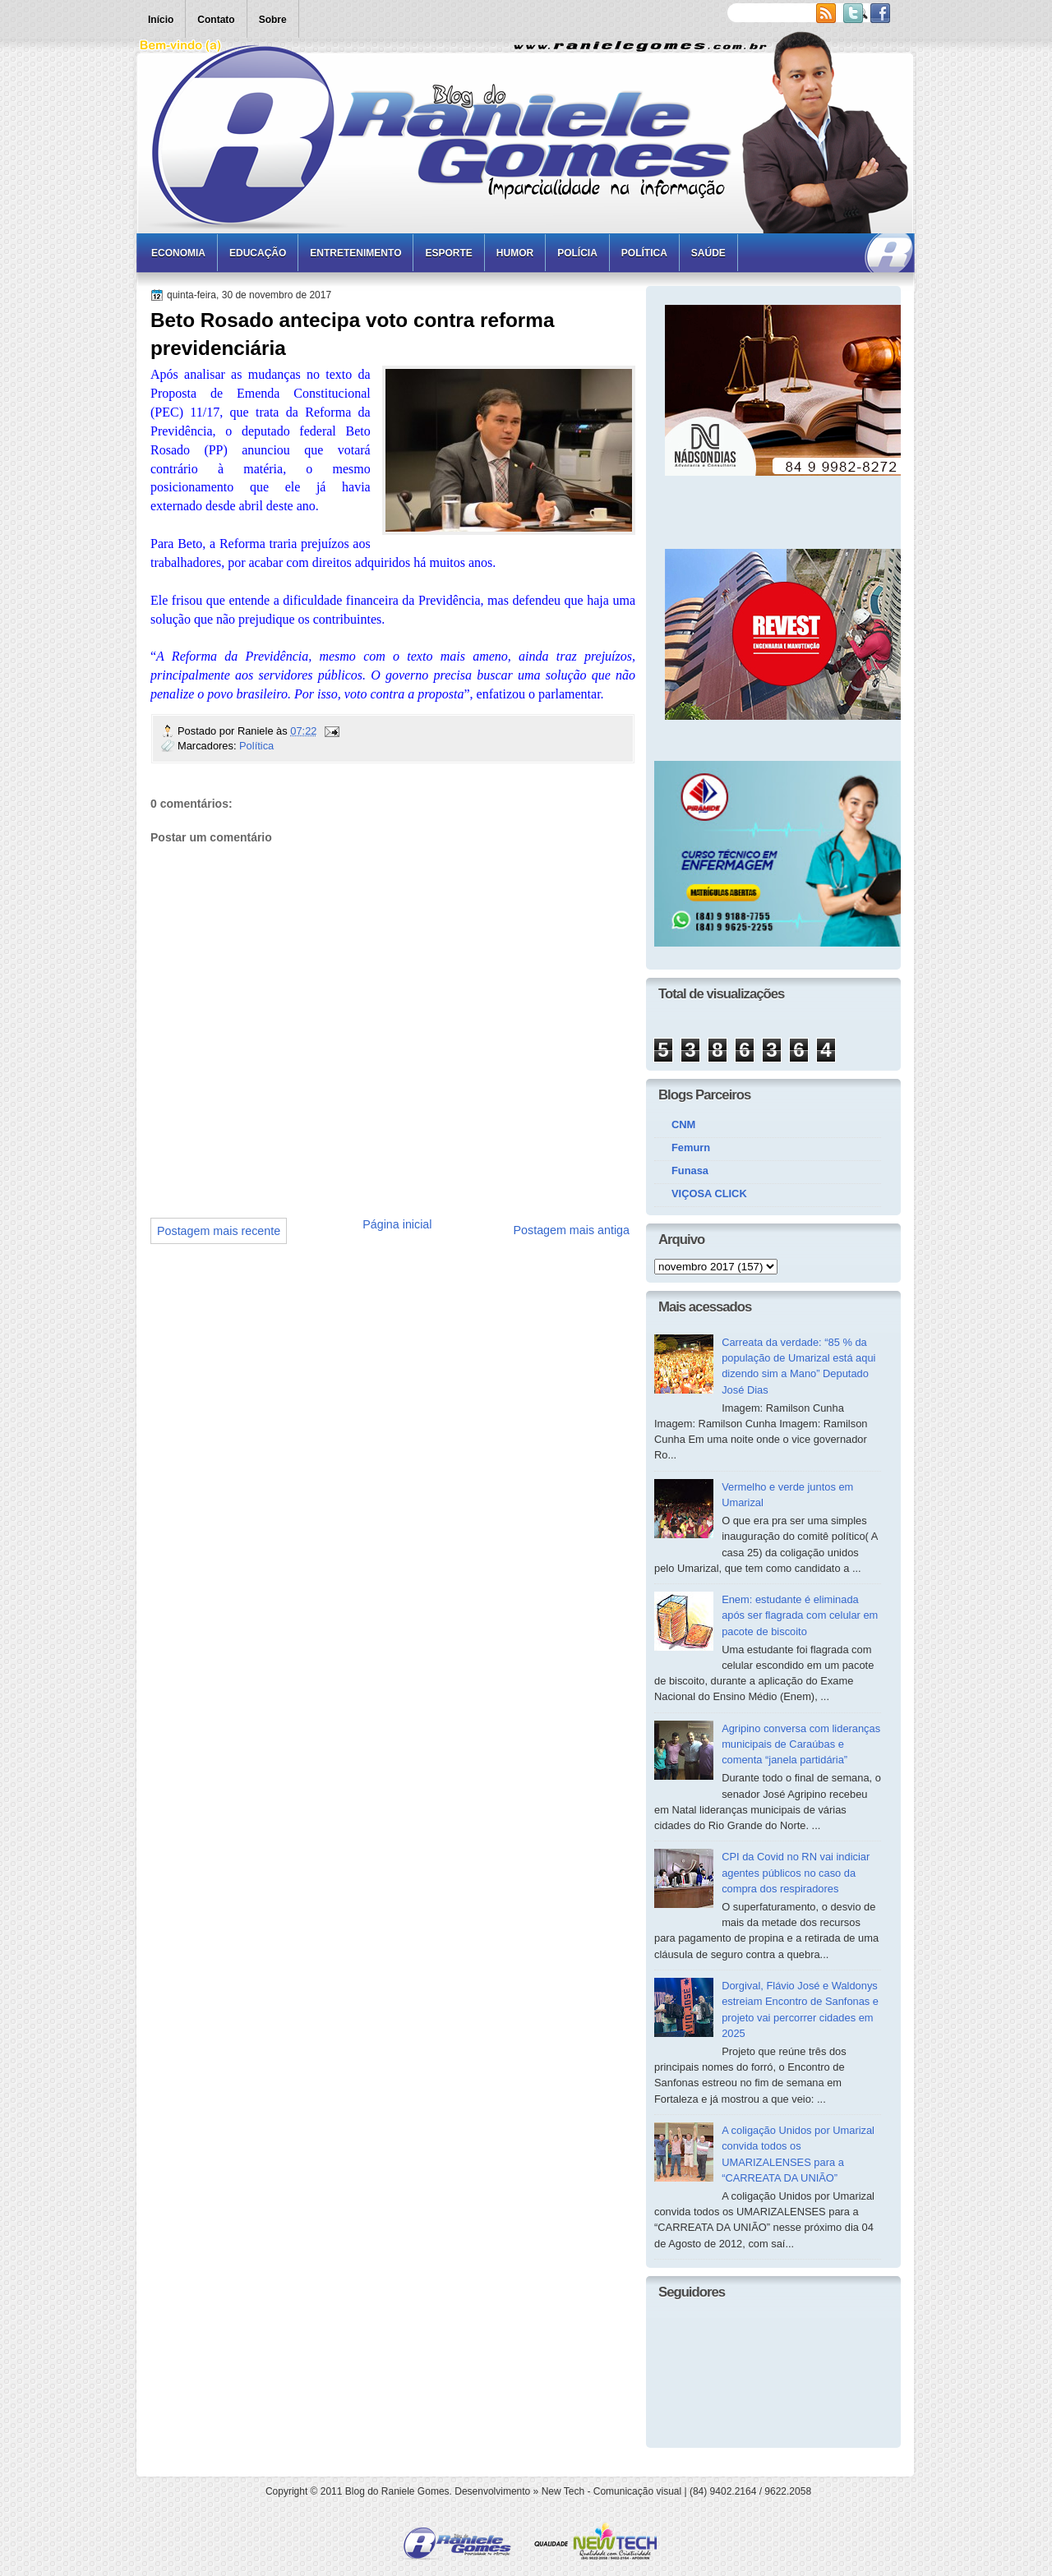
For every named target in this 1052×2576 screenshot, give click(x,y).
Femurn (690, 1147)
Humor (514, 253)
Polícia (577, 253)
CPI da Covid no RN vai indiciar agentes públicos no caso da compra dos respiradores (796, 1872)
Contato (215, 19)
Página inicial (396, 1224)
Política (644, 253)
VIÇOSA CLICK (709, 1193)
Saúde (708, 253)
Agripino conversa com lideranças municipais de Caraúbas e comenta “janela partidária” (801, 1744)
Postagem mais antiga (572, 1230)
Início (160, 19)
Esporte (448, 253)
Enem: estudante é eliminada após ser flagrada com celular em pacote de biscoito (800, 1615)
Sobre (273, 19)
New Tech (563, 2491)
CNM (683, 1124)
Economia (178, 253)
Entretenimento (355, 253)
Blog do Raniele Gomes (397, 2491)
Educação (257, 253)
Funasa (689, 1170)
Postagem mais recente (218, 1230)
